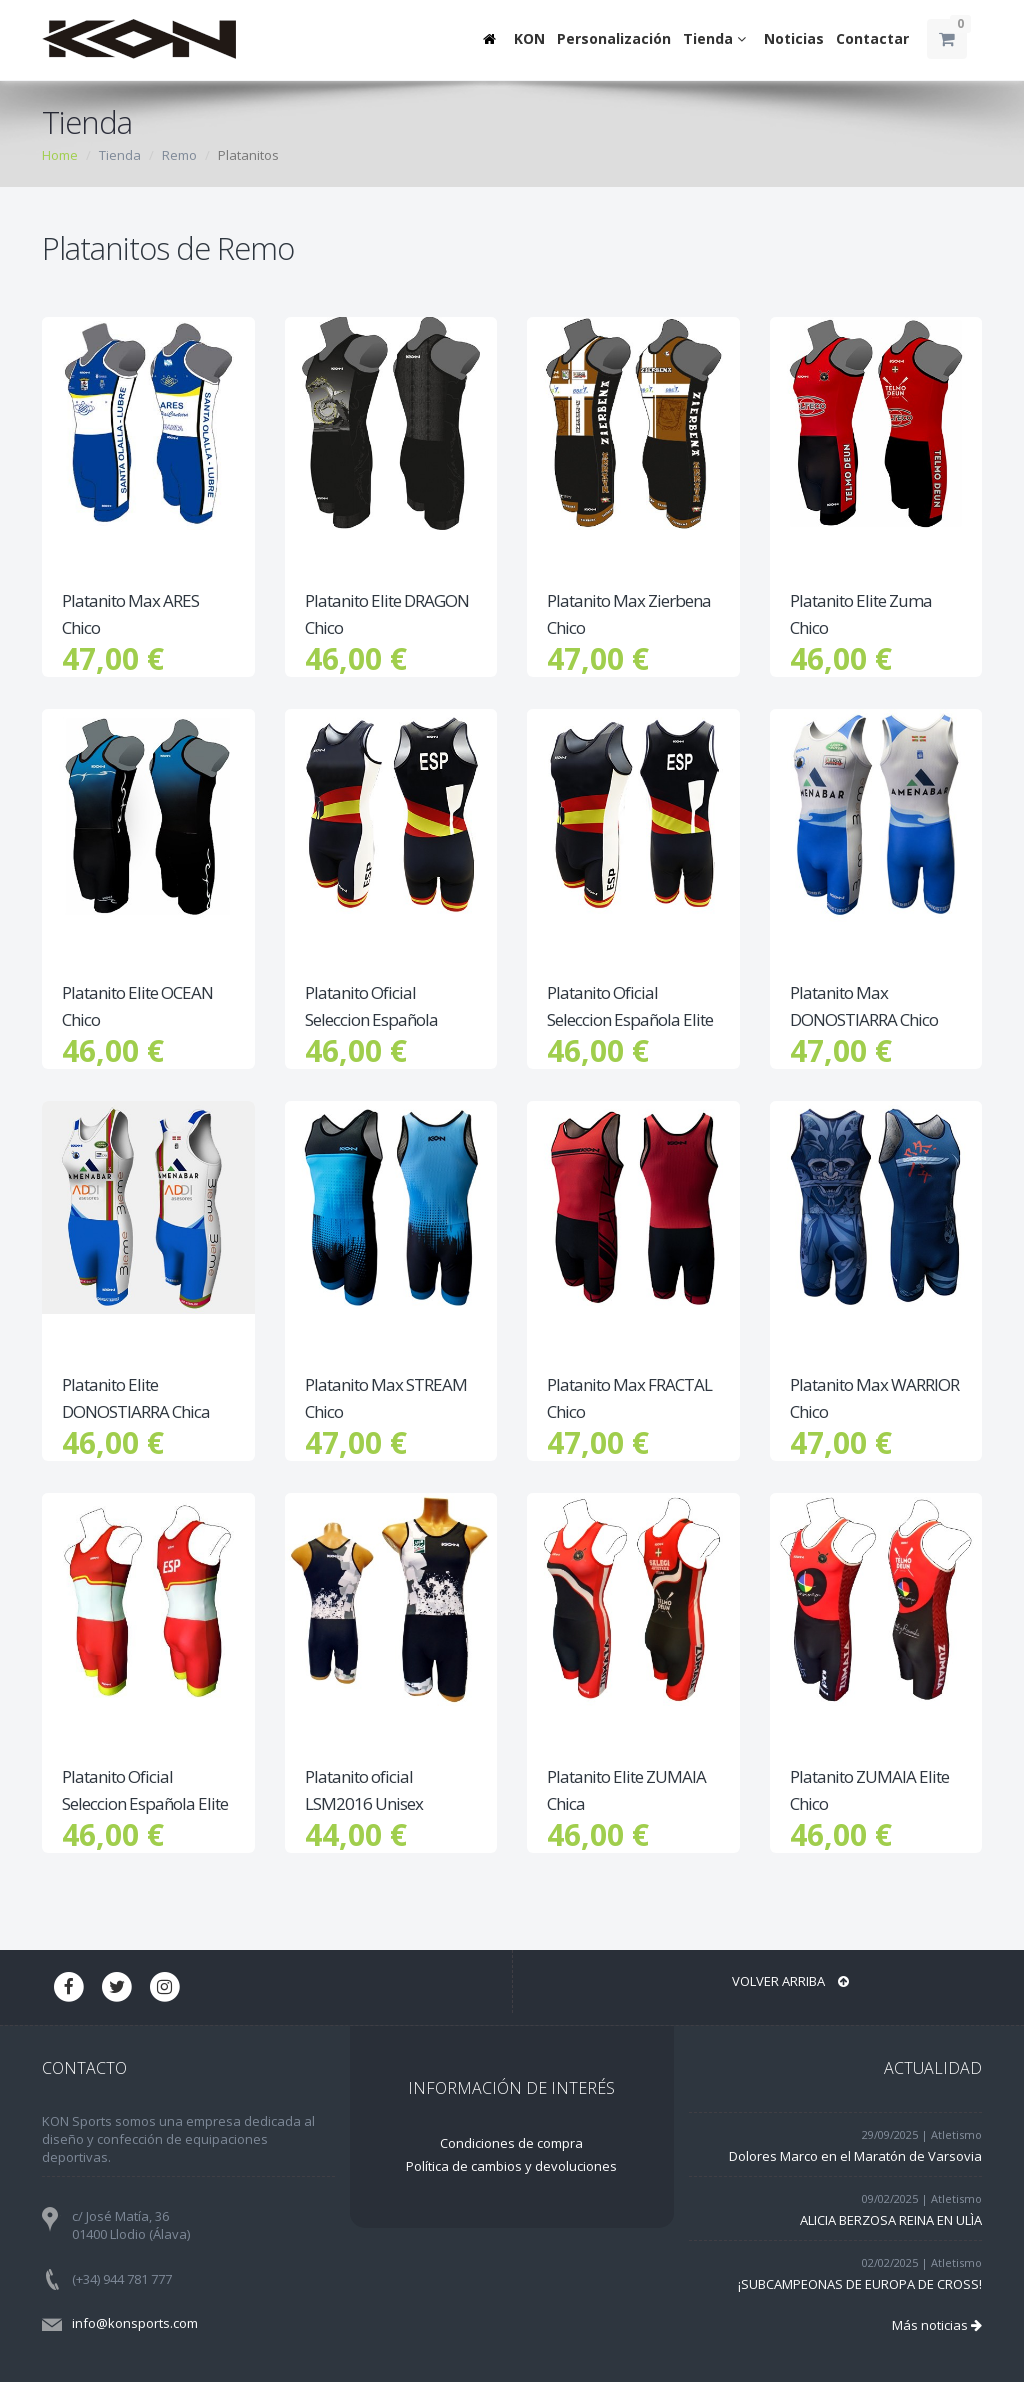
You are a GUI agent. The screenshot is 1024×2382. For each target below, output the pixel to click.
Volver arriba (790, 1981)
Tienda (717, 38)
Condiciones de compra (511, 2143)
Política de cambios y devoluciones (511, 2166)
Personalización (614, 38)
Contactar (872, 38)
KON (529, 38)
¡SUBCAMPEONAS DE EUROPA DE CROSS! (860, 2284)
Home (60, 155)
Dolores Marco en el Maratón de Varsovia (855, 2156)
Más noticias (937, 2325)
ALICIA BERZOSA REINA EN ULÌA (891, 2220)
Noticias (794, 38)
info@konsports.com (135, 2323)
